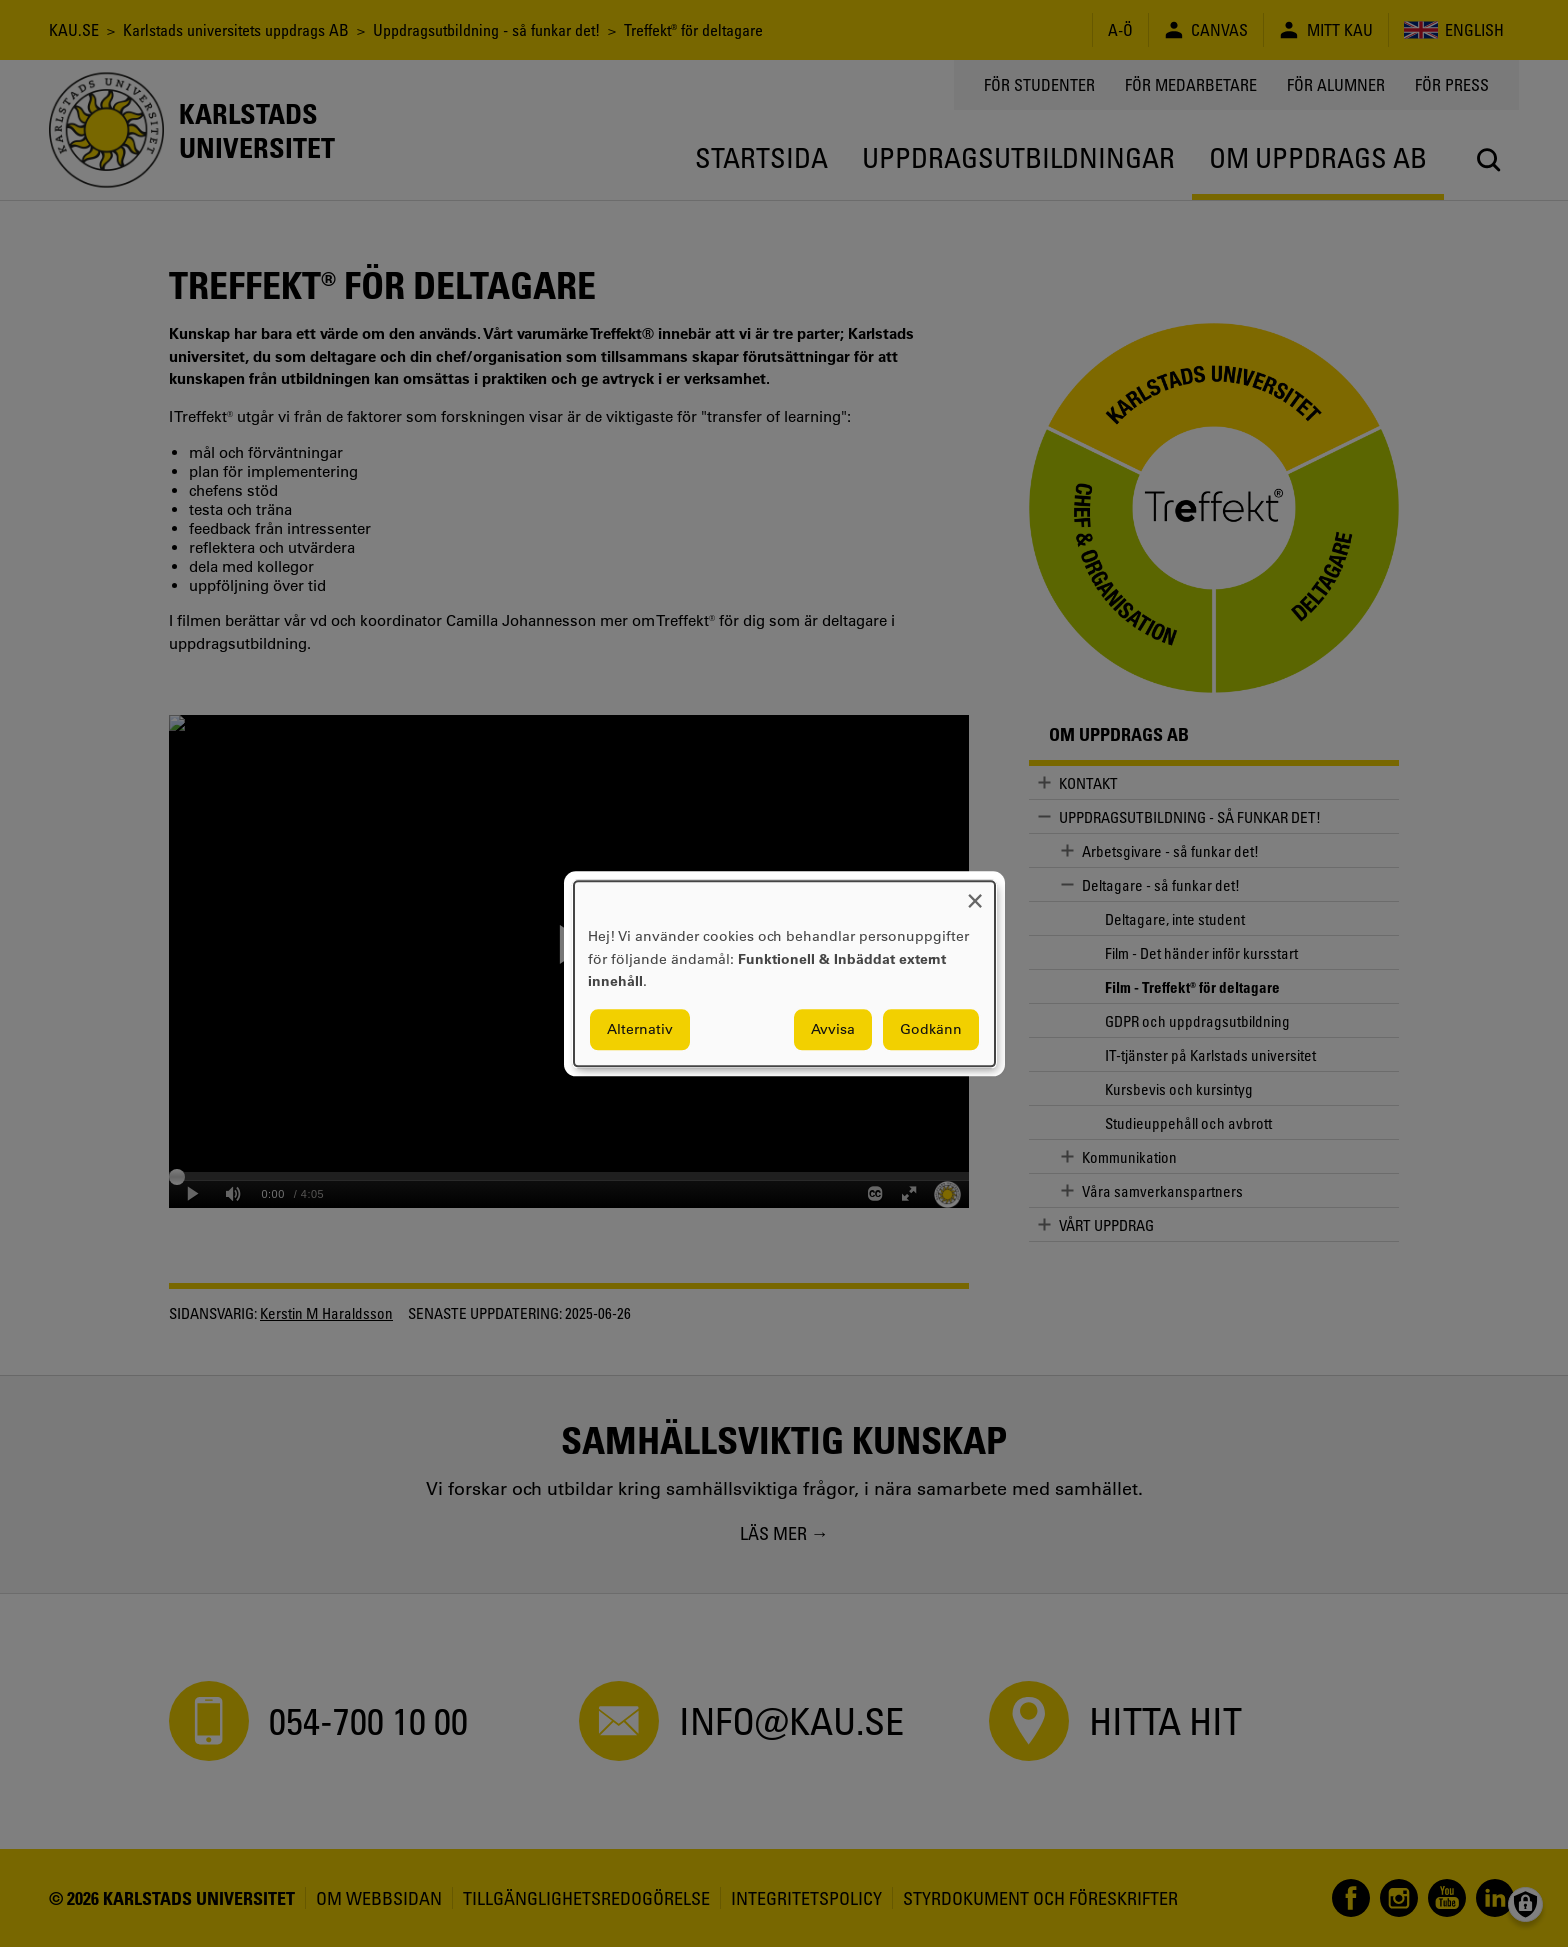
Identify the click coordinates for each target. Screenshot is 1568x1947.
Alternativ (640, 1029)
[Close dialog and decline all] (975, 893)
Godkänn (931, 1029)
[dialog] (784, 973)
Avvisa (833, 1029)
